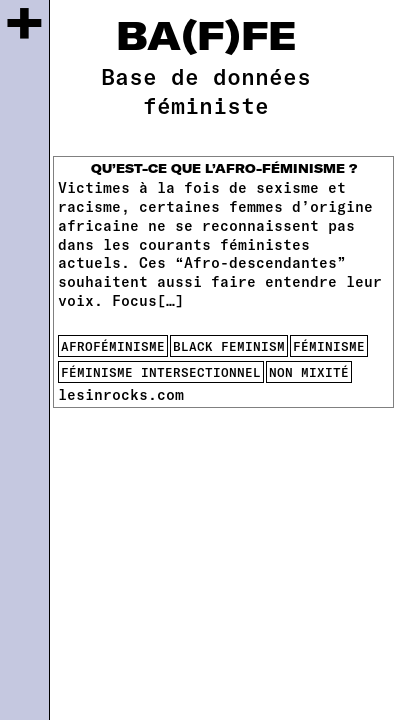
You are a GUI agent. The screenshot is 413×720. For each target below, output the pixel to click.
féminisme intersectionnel (161, 372)
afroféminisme (113, 346)
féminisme (329, 346)
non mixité (309, 372)
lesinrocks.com (121, 394)
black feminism (229, 346)
